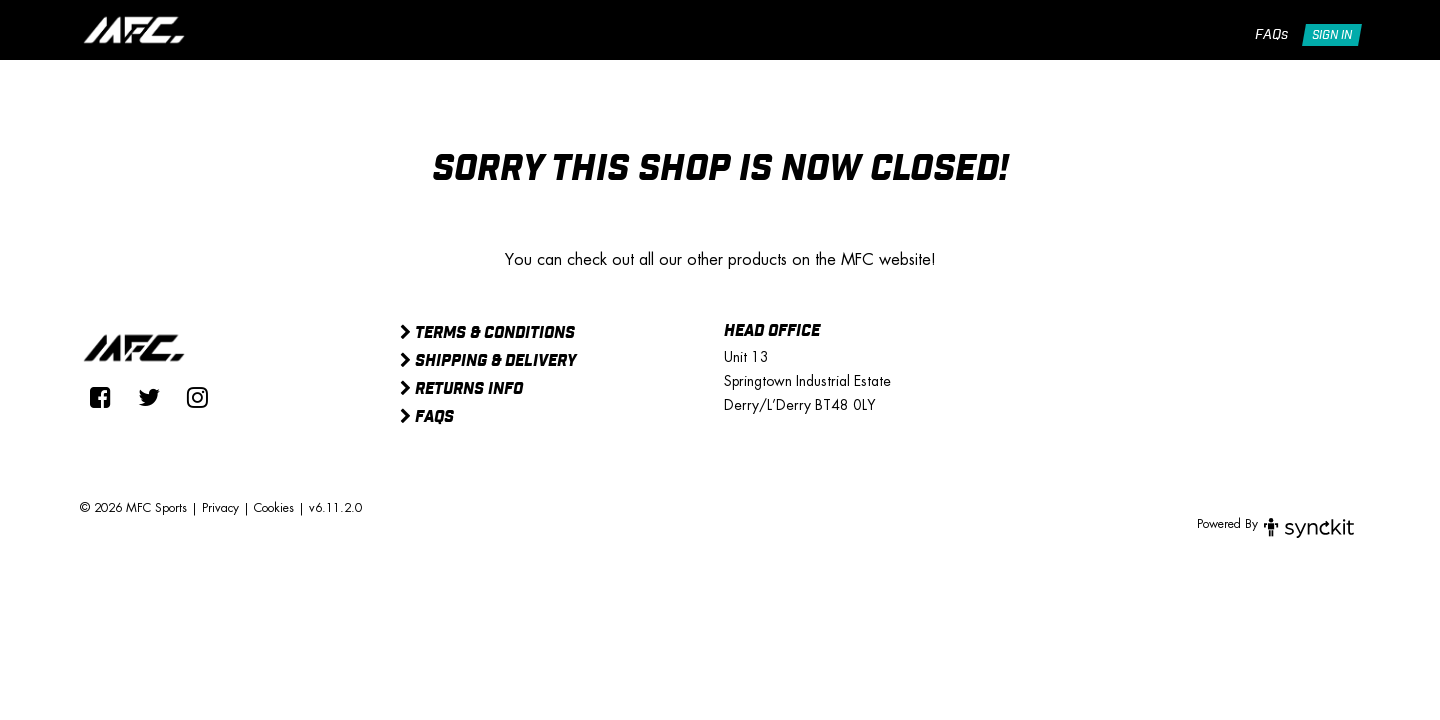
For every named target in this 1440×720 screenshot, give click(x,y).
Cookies (274, 508)
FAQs (1271, 35)
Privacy (220, 508)
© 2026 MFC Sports (133, 508)
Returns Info (461, 390)
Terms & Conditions (487, 334)
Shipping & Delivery (488, 362)
